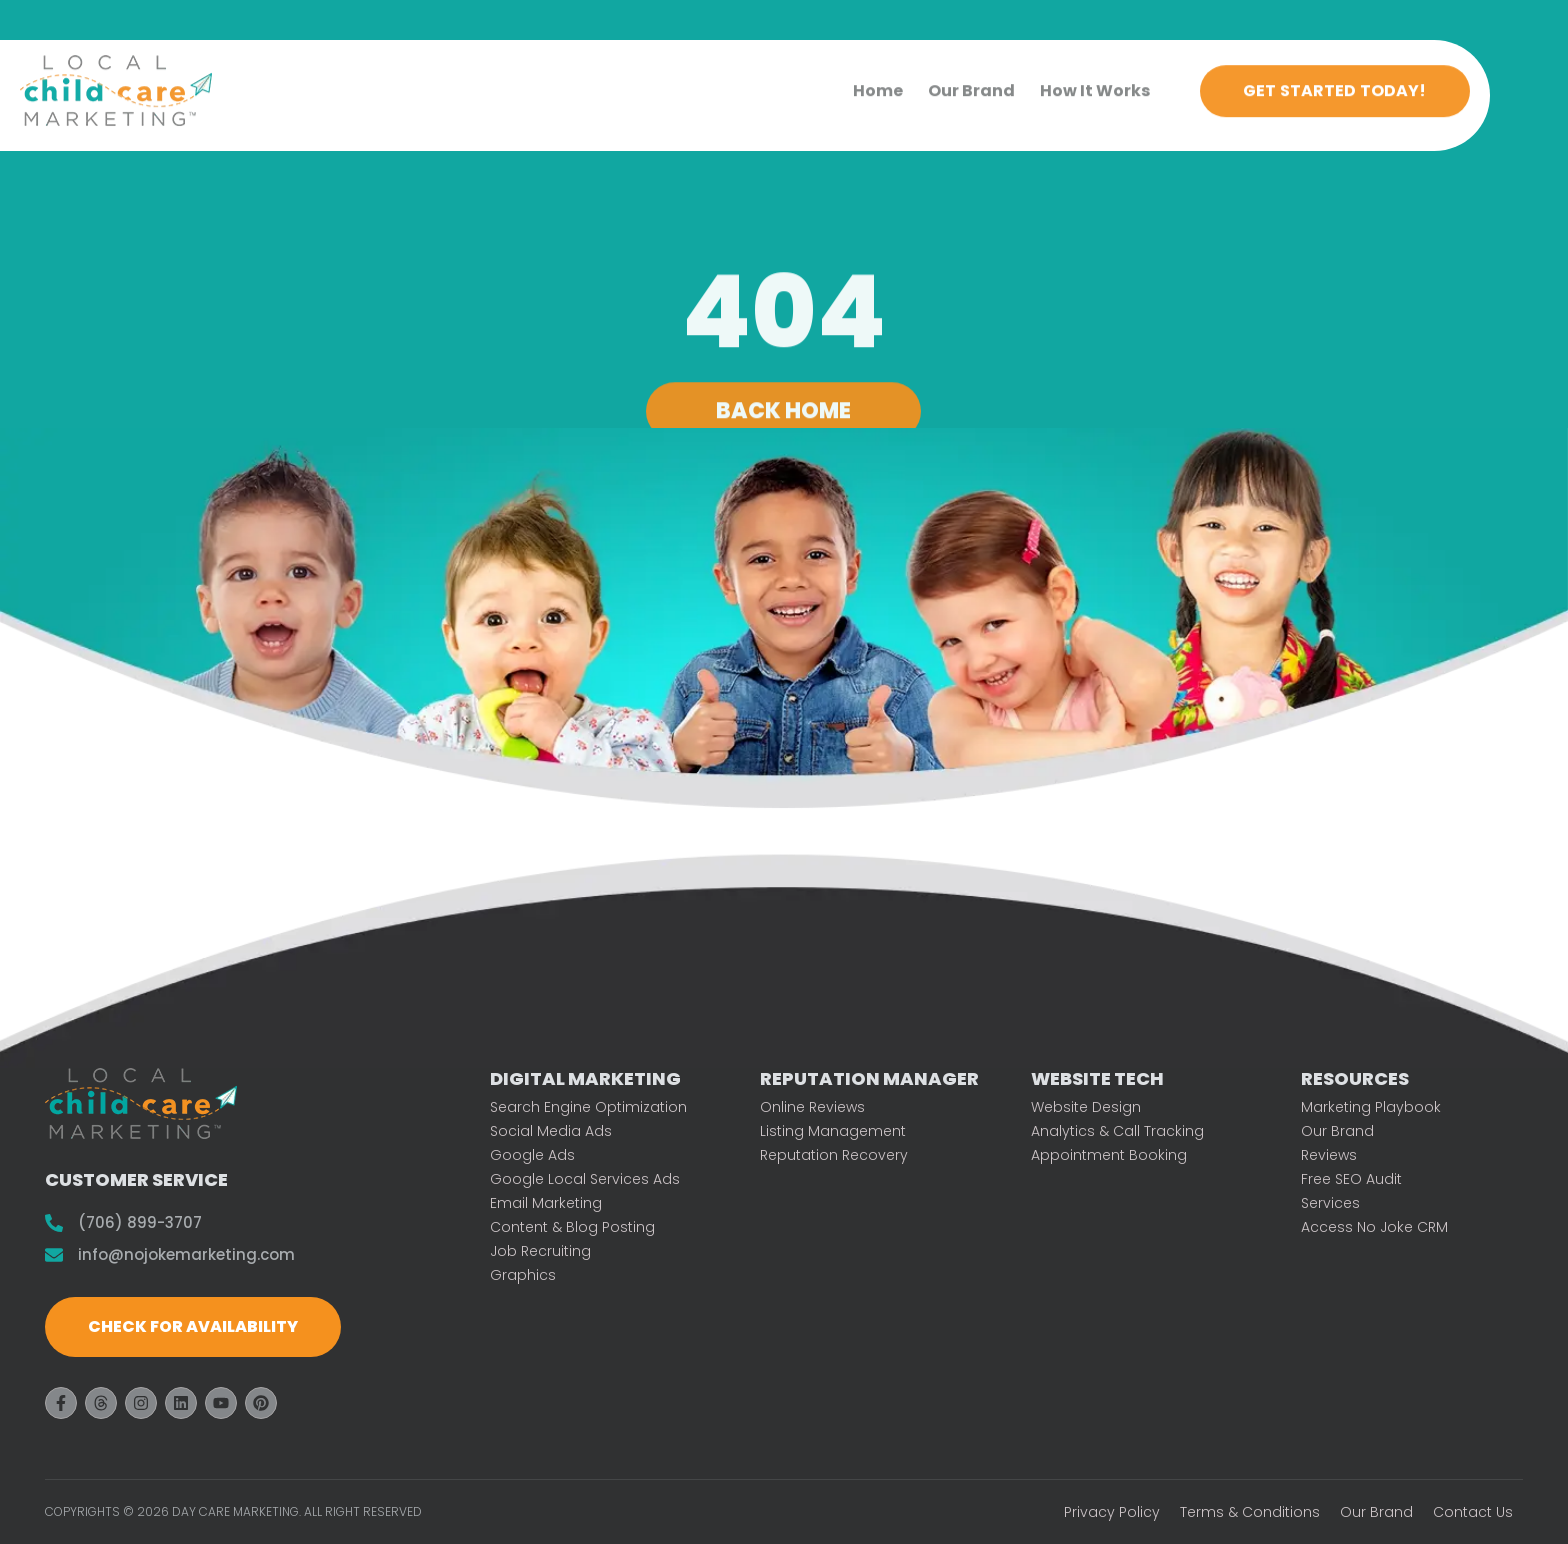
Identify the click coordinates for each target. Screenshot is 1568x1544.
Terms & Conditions (1250, 1512)
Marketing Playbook (1371, 1107)
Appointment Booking (1109, 1155)
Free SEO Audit (1351, 1179)
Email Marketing (546, 1203)
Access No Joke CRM (1374, 1227)
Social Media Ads (551, 1131)
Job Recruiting (540, 1251)
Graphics (523, 1275)
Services (1330, 1203)
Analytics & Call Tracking (1117, 1131)
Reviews (1329, 1155)
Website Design (1086, 1107)
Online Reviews (812, 1107)
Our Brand (971, 83)
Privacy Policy (1112, 1512)
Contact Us (1473, 1512)
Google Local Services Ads (585, 1179)
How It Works (1095, 83)
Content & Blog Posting (572, 1227)
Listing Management (833, 1131)
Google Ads (532, 1155)
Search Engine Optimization (588, 1107)
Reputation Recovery (834, 1155)
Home (878, 83)
